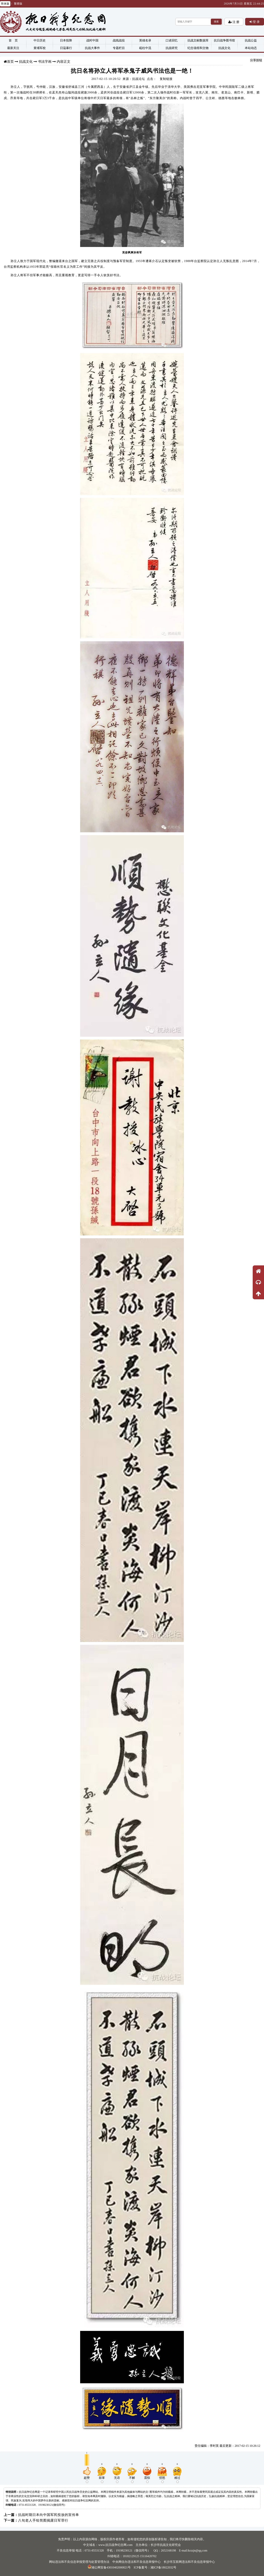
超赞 (87, 2479)
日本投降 (66, 40)
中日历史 (40, 40)
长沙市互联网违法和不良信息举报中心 (189, 2561)
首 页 (13, 40)
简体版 (5, 3)
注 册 (235, 21)
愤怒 (162, 2479)
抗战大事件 (92, 48)
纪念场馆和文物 (198, 48)
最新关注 (13, 48)
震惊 (147, 2479)
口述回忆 (172, 40)
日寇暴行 (66, 48)
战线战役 (119, 40)
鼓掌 (102, 2479)
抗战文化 (224, 48)
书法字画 (44, 61)
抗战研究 (172, 48)
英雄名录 (145, 40)
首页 (10, 61)
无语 (117, 2479)
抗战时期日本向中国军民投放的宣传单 (48, 2515)
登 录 (256, 21)
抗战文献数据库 (198, 40)
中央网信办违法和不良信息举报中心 (136, 2561)
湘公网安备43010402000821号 (109, 2567)
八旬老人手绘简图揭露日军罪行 (43, 2520)
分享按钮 (256, 60)
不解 (132, 2479)
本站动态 (251, 48)
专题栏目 (119, 48)
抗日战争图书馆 (224, 40)
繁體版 (18, 3)
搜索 (216, 21)
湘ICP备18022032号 (163, 2567)
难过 (177, 2479)
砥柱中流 (145, 48)
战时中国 (92, 40)
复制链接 (166, 78)
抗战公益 (251, 40)
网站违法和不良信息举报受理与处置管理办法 (79, 2561)
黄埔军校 (40, 48)
